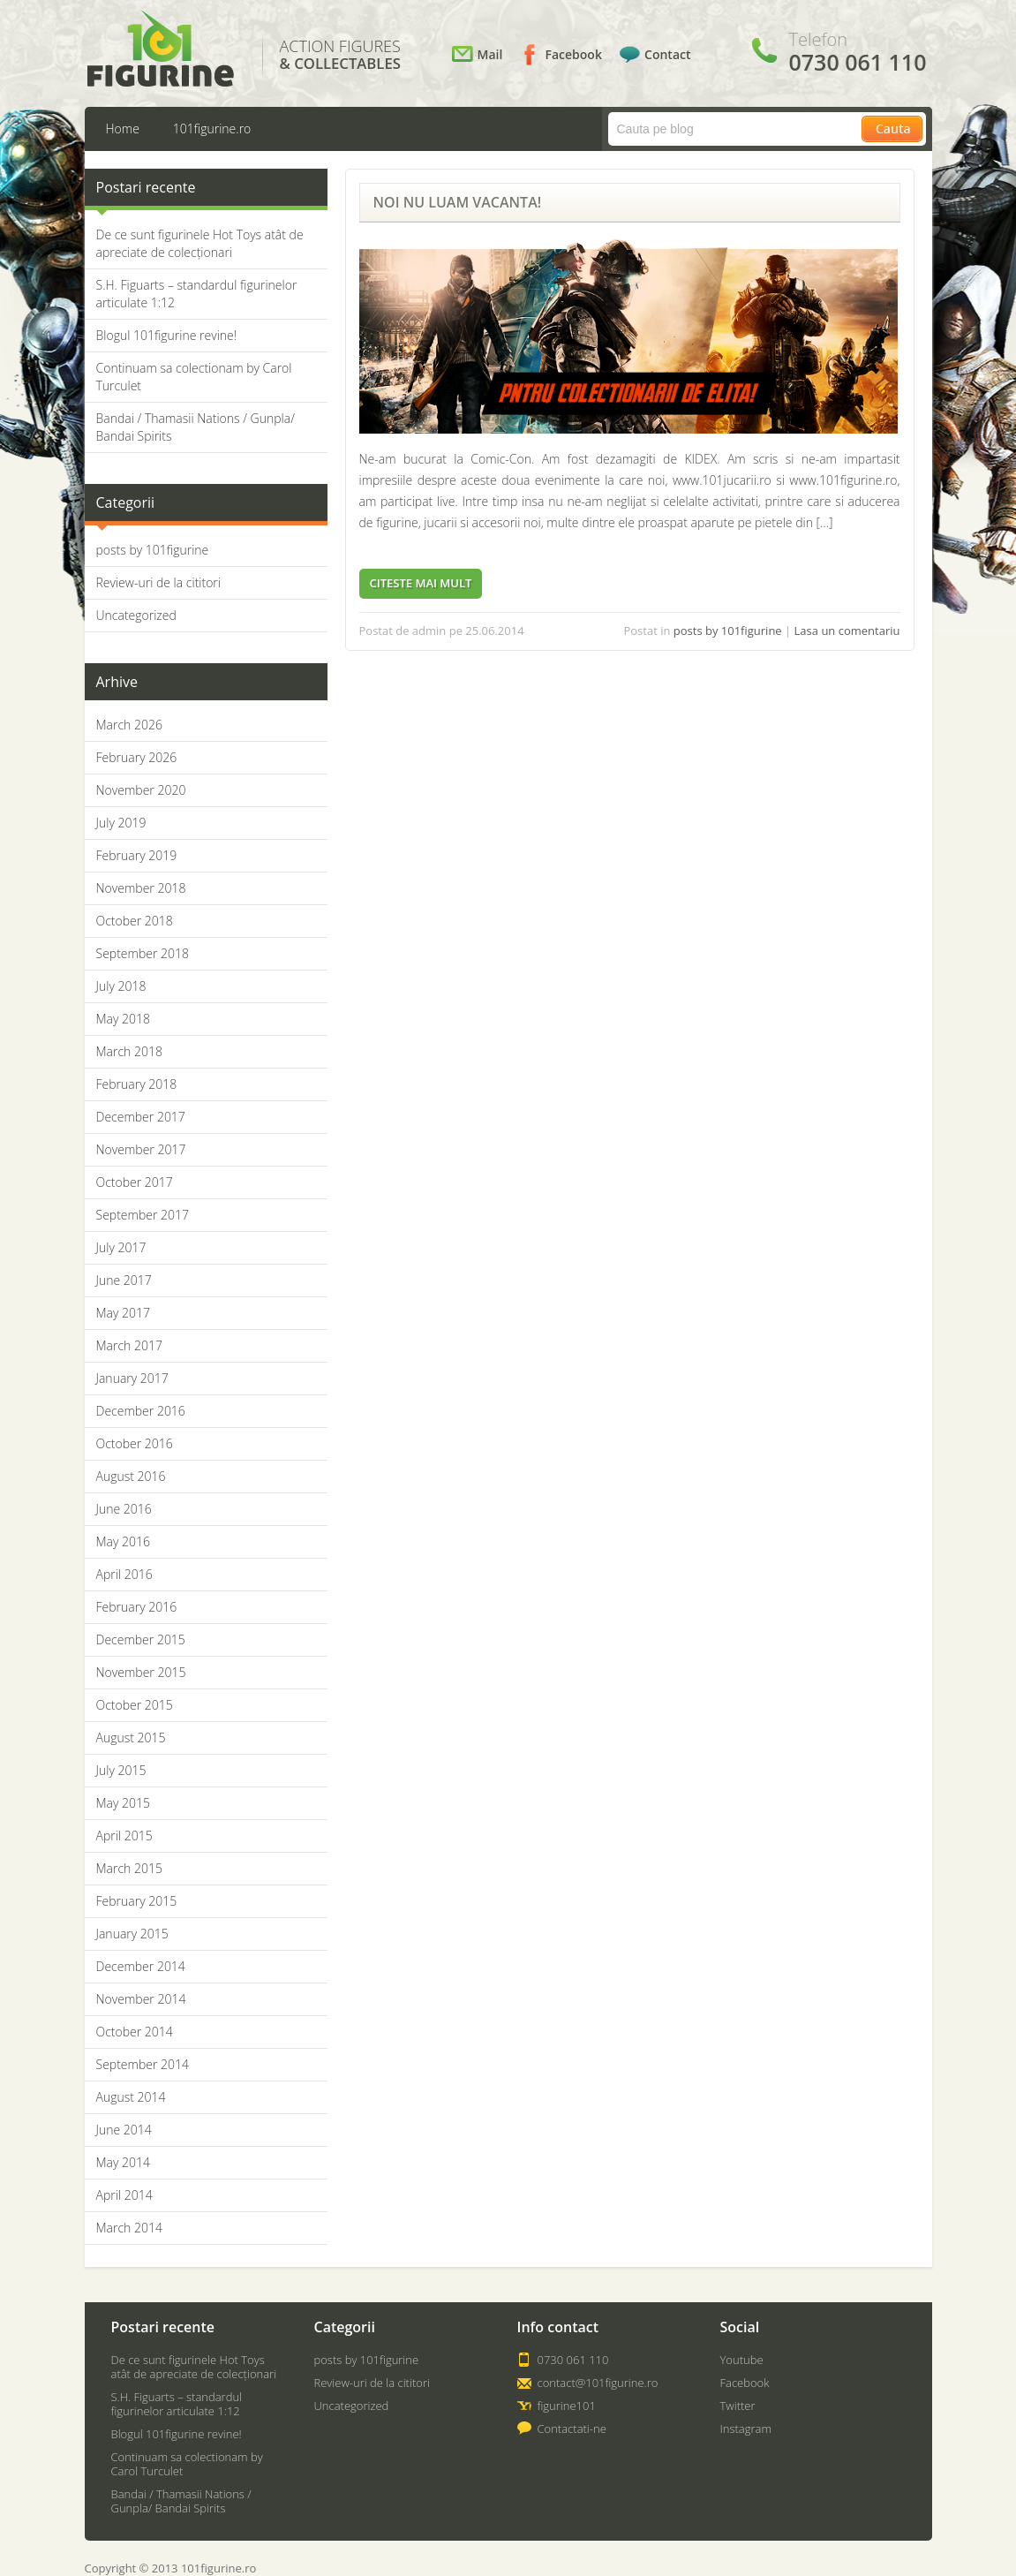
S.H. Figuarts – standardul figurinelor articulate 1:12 (177, 2404)
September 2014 (142, 2064)
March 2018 (129, 1051)
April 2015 (124, 1835)
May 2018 (123, 1018)
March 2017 (129, 1345)
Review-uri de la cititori (158, 582)
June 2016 (124, 1508)
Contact (667, 54)
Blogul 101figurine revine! (166, 335)
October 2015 (134, 1704)
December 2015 (140, 1639)
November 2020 (141, 790)
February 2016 (136, 1606)
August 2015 (131, 1737)
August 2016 (131, 1476)
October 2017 (134, 1182)
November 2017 (141, 1149)
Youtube (742, 2360)
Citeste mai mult (421, 583)
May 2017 (123, 1312)
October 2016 (134, 1443)
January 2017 (132, 1378)
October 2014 (134, 2031)
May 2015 (123, 1802)
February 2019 (136, 855)
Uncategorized (136, 615)
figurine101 (567, 2406)
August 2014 (131, 2097)
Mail (490, 54)
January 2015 (132, 1933)
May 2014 (123, 2162)
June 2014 (124, 2129)
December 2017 (140, 1116)
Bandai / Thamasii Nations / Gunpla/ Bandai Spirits (181, 2501)
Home (122, 128)
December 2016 (140, 1410)
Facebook (573, 54)
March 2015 (129, 1868)
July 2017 (121, 1247)
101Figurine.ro (160, 49)
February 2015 (136, 1900)
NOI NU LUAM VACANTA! (457, 202)
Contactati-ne (572, 2428)
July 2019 (121, 822)
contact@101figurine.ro (598, 2383)
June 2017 (124, 1280)
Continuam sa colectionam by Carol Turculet (187, 2464)
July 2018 (121, 986)
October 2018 (134, 920)
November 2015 (141, 1672)
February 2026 (136, 757)
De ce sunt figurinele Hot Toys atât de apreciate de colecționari (200, 243)
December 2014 (140, 1966)
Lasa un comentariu (847, 630)
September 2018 (142, 953)
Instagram (745, 2428)
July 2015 (121, 1770)
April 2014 (124, 2195)
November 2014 (141, 1999)
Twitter (738, 2406)
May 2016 (123, 1541)
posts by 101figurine (152, 549)
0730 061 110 (573, 2360)
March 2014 (129, 2227)
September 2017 (142, 1214)
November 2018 (141, 888)
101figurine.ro (212, 128)
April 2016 (124, 1574)
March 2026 (129, 724)
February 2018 (136, 1084)
